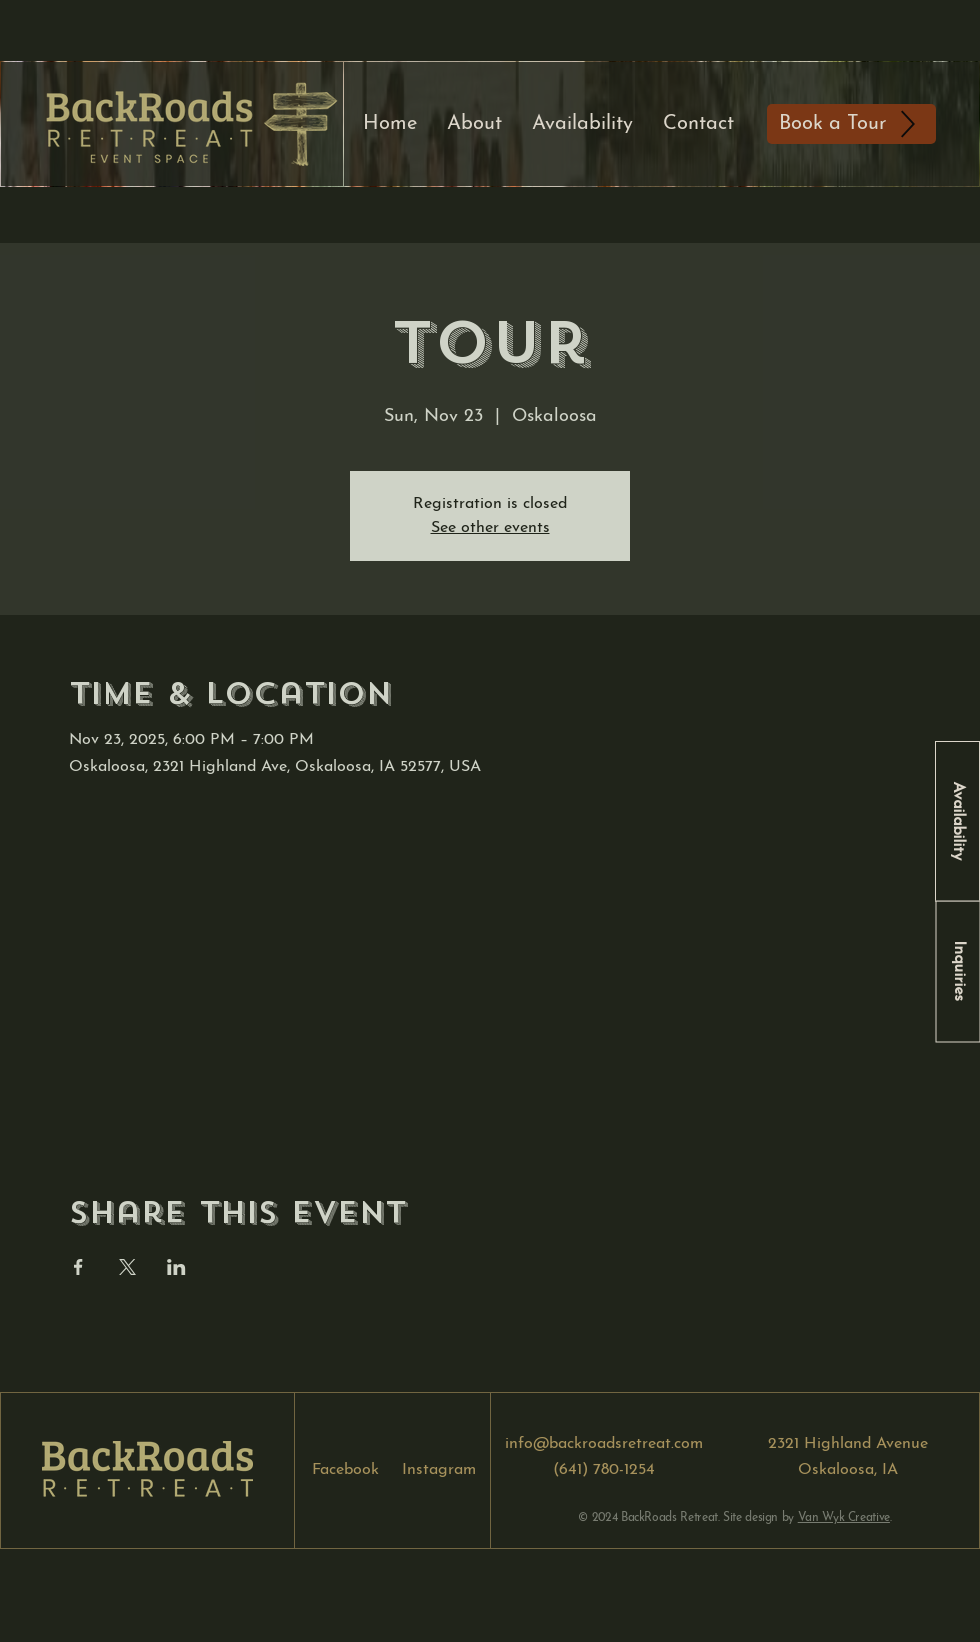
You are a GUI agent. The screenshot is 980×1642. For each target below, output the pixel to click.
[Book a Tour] (851, 124)
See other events (490, 528)
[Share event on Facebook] (78, 1267)
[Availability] (957, 821)
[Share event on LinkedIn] (176, 1267)
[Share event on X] (127, 1267)
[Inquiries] (957, 971)
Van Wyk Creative (844, 1518)
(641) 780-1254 (604, 1470)
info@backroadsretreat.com (604, 1444)
